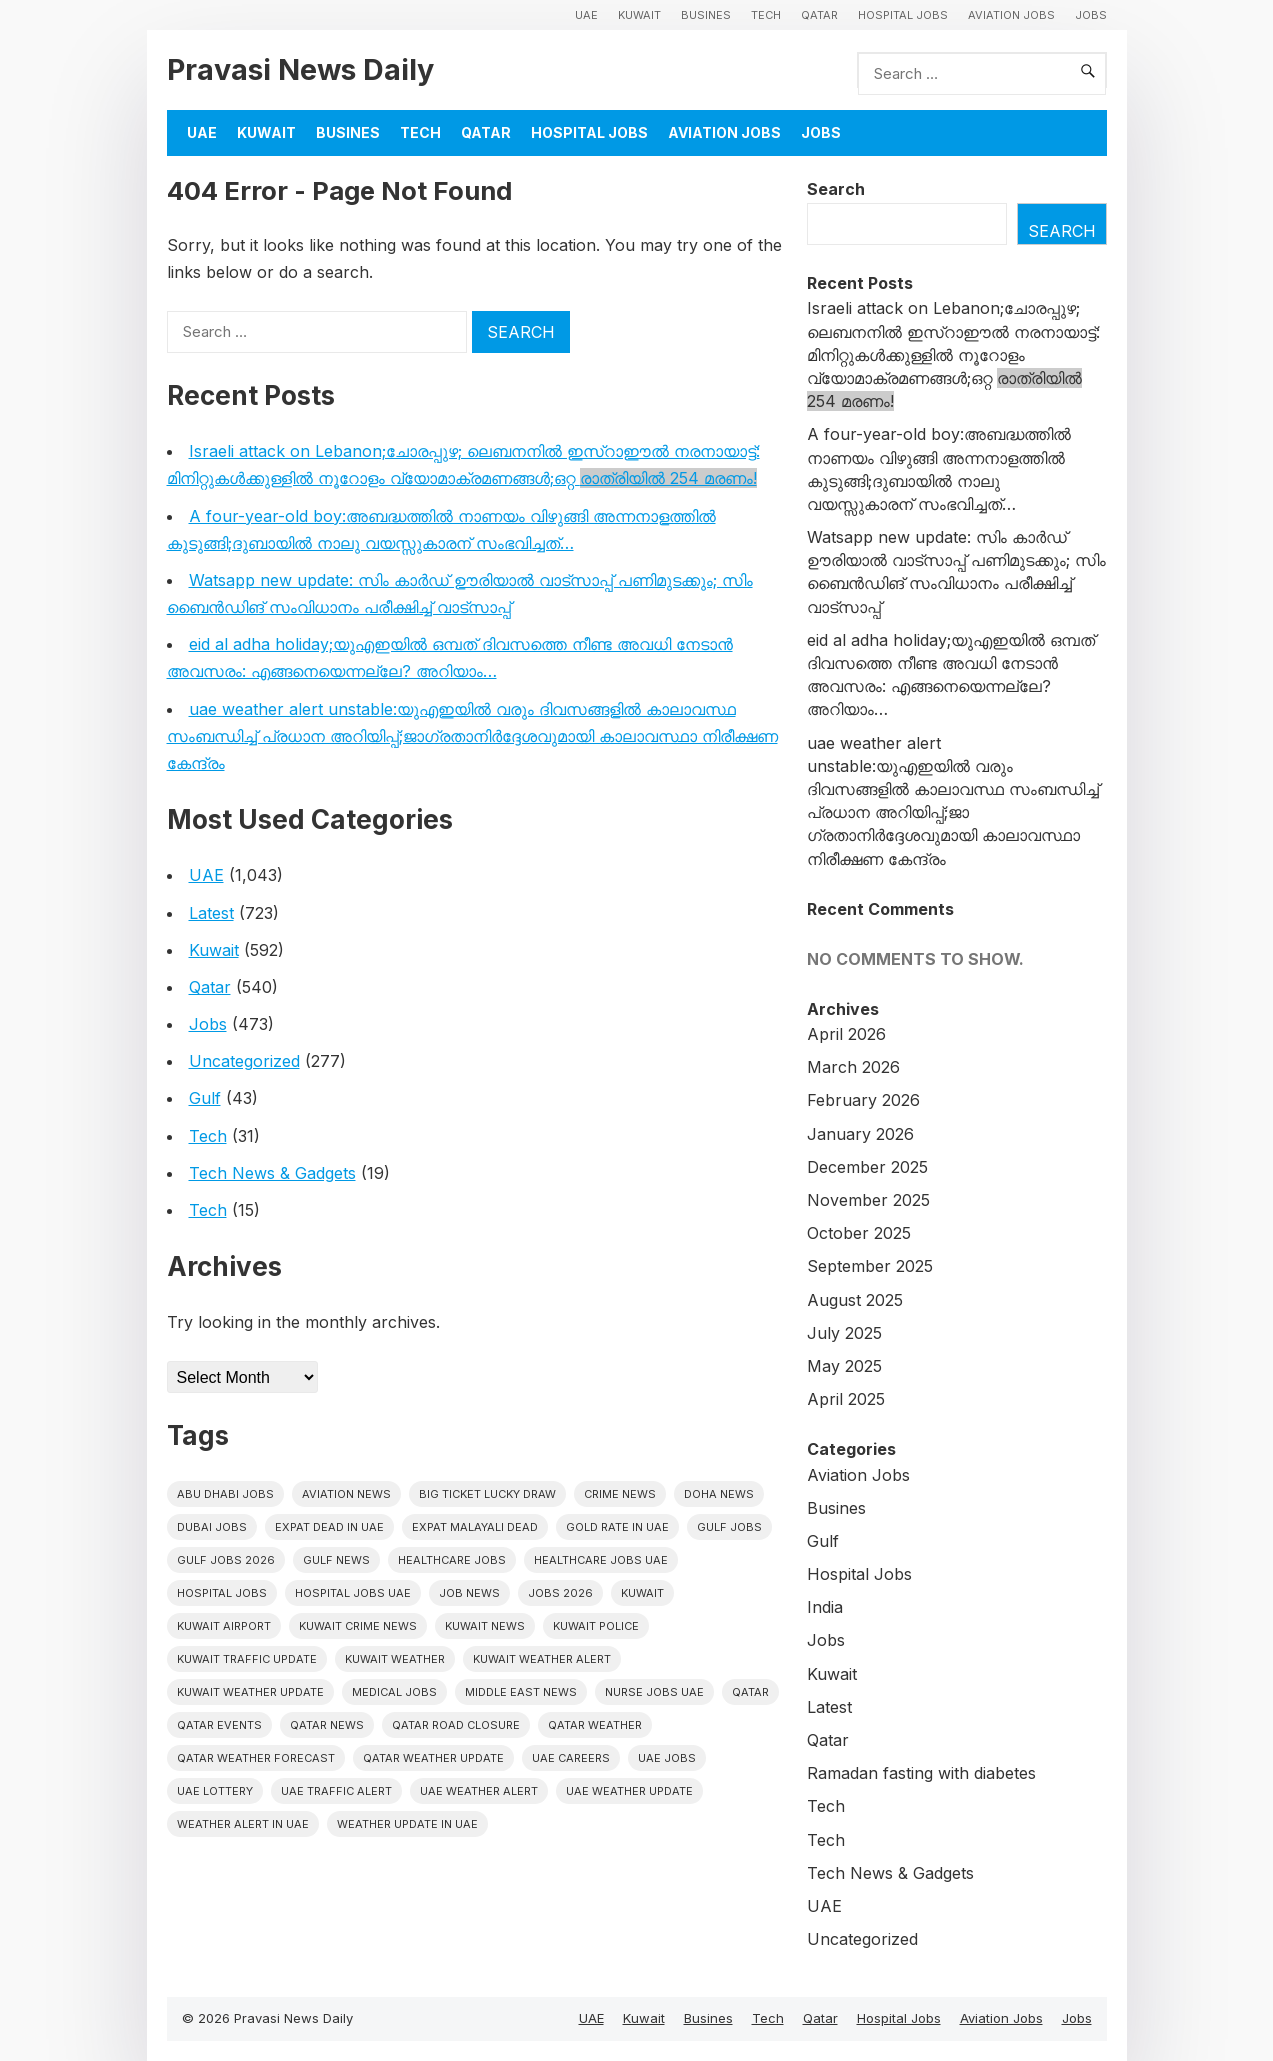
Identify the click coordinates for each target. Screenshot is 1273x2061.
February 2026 (863, 1100)
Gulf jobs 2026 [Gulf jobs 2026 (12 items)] (226, 1560)
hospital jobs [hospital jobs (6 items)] (222, 1593)
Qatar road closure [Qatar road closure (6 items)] (456, 1725)
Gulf (205, 1098)
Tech (766, 15)
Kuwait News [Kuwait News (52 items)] (485, 1626)
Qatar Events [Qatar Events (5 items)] (219, 1725)
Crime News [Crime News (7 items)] (620, 1494)
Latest (211, 913)
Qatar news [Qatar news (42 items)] (327, 1725)
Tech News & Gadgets (272, 1173)
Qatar (819, 15)
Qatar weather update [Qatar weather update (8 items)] (433, 1758)
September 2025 (870, 1266)
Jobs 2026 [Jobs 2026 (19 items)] (560, 1593)
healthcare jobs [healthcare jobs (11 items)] (452, 1560)
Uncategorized (244, 1061)
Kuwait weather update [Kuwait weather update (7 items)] (250, 1692)
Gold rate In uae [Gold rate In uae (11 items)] (617, 1527)
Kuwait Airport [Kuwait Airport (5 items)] (224, 1626)
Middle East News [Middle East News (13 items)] (521, 1692)
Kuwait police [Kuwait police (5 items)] (596, 1626)
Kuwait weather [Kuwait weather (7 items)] (395, 1659)
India (825, 1607)
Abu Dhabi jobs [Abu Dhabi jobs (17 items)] (225, 1494)
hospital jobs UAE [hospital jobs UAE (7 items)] (353, 1593)
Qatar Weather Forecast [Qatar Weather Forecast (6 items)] (256, 1758)
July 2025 (844, 1333)
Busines (706, 15)
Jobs (1091, 15)
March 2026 (853, 1067)
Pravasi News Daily (300, 69)
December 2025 (867, 1167)
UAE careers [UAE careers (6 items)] (571, 1758)
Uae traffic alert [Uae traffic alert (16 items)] (336, 1791)
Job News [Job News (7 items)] (469, 1593)
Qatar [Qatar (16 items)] (750, 1692)
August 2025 (855, 1300)
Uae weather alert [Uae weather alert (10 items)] (479, 1791)
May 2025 (844, 1366)
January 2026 (860, 1134)
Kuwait (639, 15)
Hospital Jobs (903, 15)
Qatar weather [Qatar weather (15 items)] (595, 1725)
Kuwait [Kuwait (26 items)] (642, 1593)
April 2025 (846, 1399)
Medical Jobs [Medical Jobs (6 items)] (394, 1692)
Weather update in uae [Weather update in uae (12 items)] (407, 1824)
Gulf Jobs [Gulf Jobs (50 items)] (729, 1527)
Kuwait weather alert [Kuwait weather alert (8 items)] (542, 1659)
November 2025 (868, 1200)
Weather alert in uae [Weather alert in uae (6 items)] (243, 1824)
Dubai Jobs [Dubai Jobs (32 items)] (212, 1527)
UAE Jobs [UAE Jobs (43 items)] (667, 1758)
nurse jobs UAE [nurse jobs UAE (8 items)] (654, 1692)
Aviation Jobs (1011, 15)
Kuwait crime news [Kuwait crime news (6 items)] (358, 1626)
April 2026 (846, 1034)
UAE (586, 15)
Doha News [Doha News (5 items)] (719, 1494)
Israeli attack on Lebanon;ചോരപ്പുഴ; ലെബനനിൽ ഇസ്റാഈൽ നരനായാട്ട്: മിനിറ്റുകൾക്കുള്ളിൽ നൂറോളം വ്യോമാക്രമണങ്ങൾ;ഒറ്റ (953, 354)
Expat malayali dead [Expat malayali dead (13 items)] (475, 1527)
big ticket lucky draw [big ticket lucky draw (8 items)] (487, 1494)
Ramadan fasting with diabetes (921, 1773)
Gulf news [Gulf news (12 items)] (336, 1560)
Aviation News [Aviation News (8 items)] (346, 1494)
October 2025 (859, 1233)
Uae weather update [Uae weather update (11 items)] (629, 1791)
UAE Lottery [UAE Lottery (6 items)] (215, 1791)
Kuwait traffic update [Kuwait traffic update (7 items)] (247, 1659)
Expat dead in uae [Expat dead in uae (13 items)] (329, 1527)
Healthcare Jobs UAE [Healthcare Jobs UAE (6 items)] (601, 1560)
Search (836, 189)
